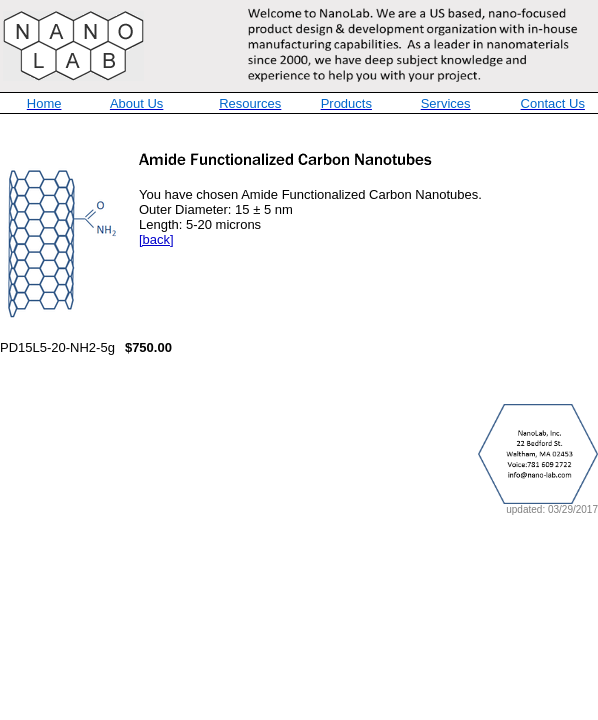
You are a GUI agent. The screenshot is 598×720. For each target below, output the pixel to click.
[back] (156, 239)
